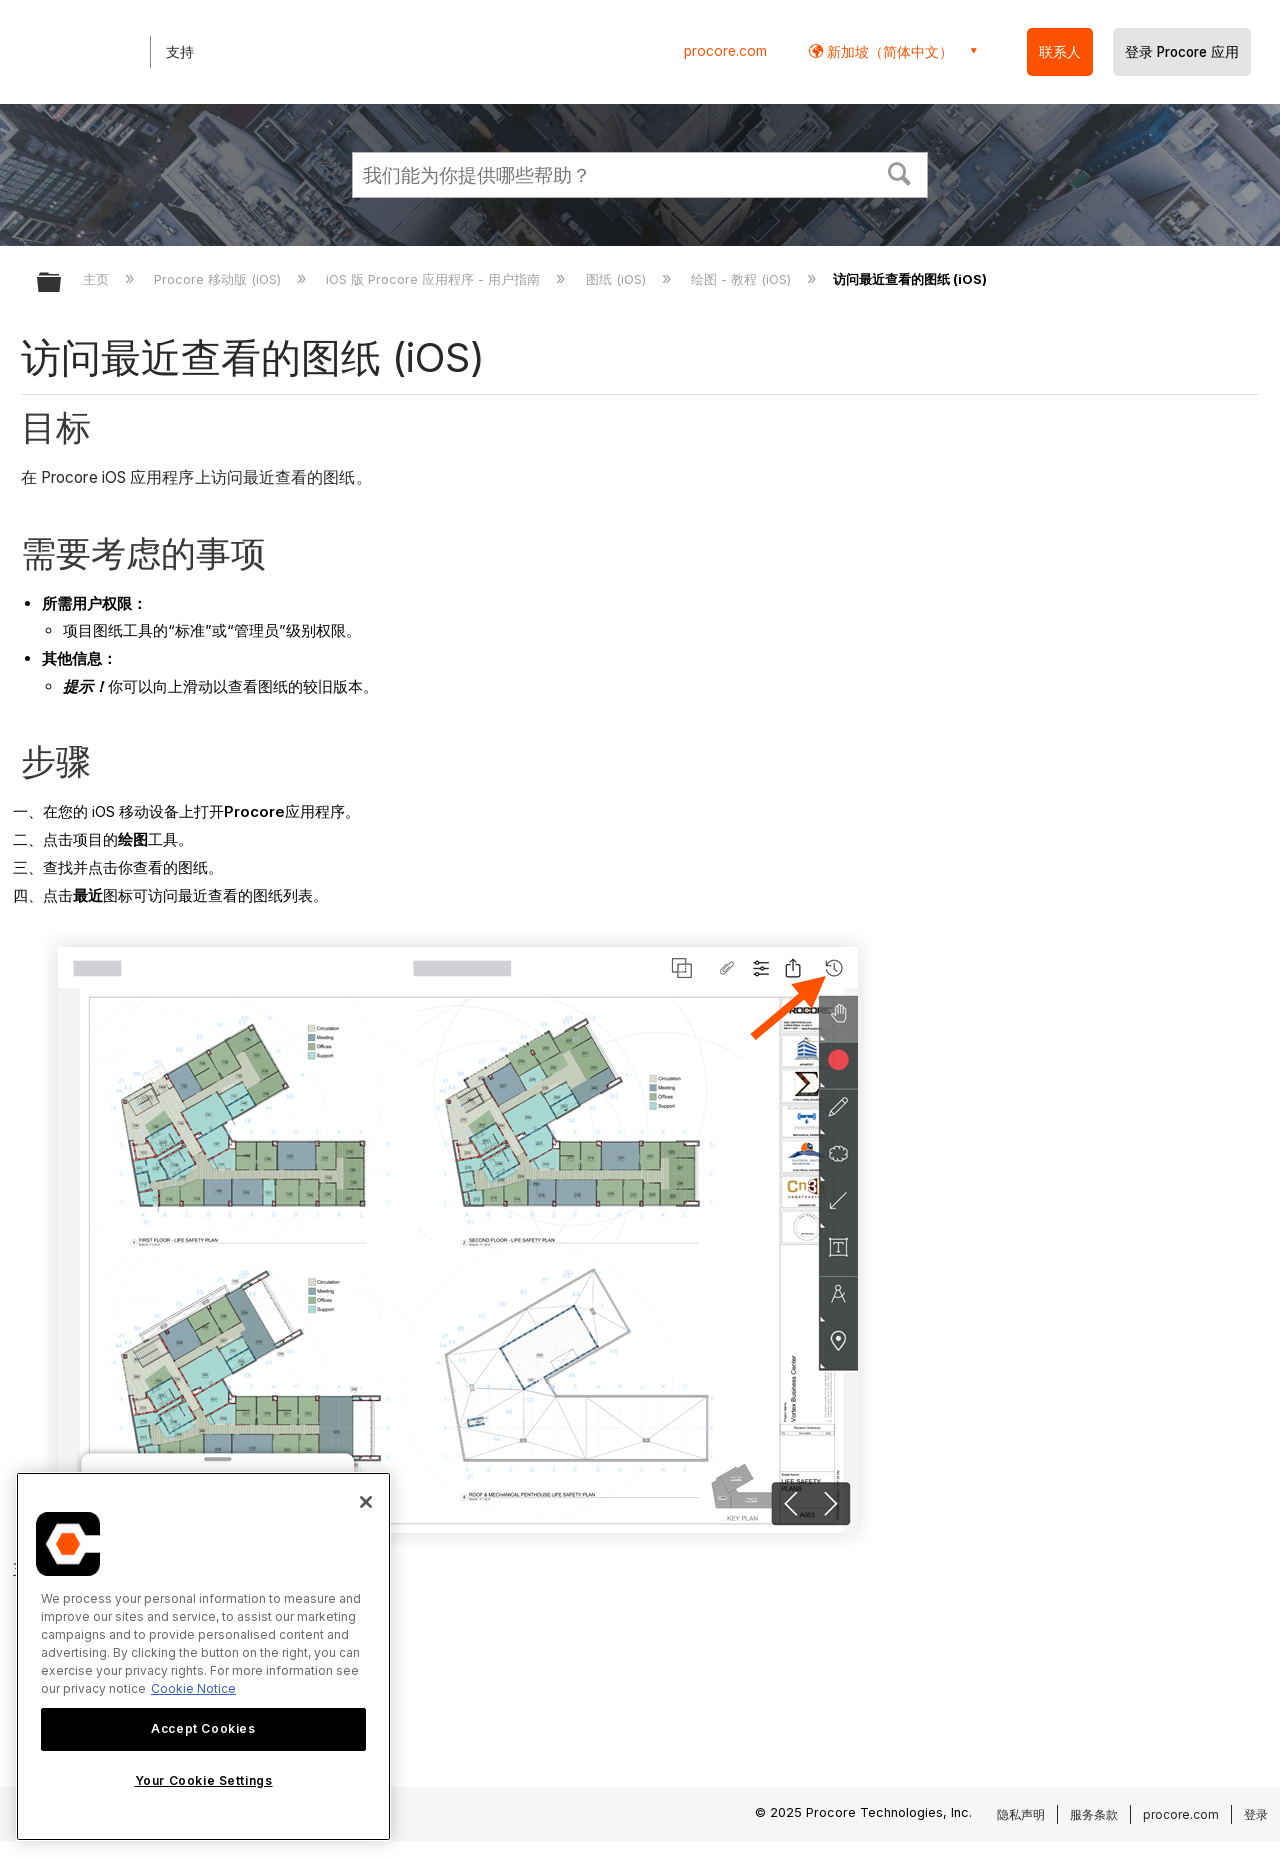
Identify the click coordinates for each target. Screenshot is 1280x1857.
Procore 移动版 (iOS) (219, 279)
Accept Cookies (203, 1728)
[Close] (366, 1502)
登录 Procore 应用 (1182, 52)
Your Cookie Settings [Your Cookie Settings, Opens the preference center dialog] (204, 1780)
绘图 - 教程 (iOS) (743, 279)
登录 (1256, 1814)
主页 (98, 279)
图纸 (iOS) (618, 279)
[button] (900, 172)
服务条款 (1094, 1814)
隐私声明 (1021, 1814)
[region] (203, 1656)
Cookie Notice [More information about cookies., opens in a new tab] (193, 1688)
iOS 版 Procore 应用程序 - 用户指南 (435, 279)
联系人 (1060, 52)
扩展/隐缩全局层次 (62, 283)
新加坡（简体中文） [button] (888, 51)
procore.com (725, 51)
